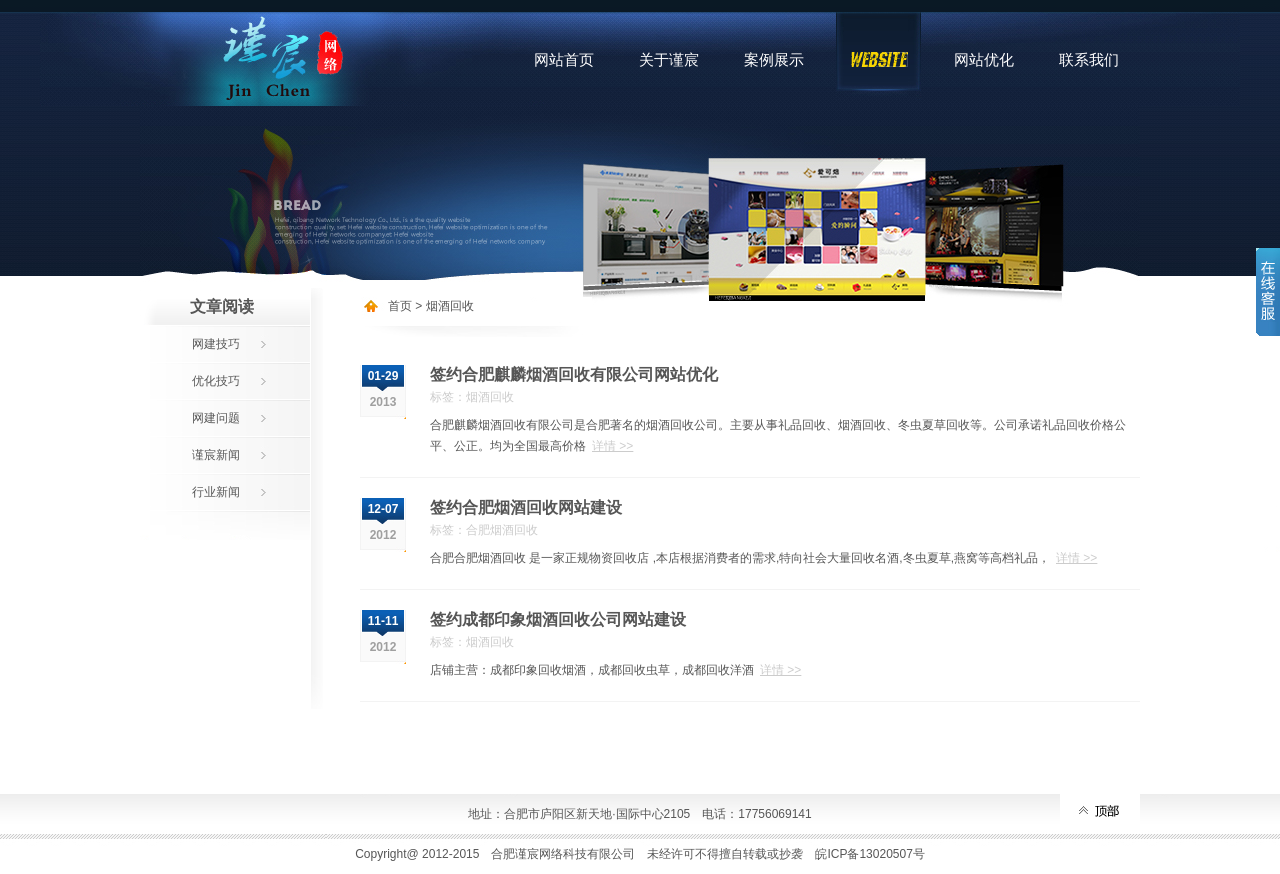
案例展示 (774, 59)
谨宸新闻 (216, 455)
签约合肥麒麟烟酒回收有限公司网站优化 (574, 374)
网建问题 (216, 418)
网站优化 (984, 59)
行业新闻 (216, 492)
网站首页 (564, 59)
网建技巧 (216, 344)
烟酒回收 (450, 306)
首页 (400, 306)
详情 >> (612, 446)
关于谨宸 (669, 59)
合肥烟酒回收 (502, 530)
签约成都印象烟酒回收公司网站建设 (558, 619)
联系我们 (1089, 59)
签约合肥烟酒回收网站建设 (526, 507)
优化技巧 (216, 381)
